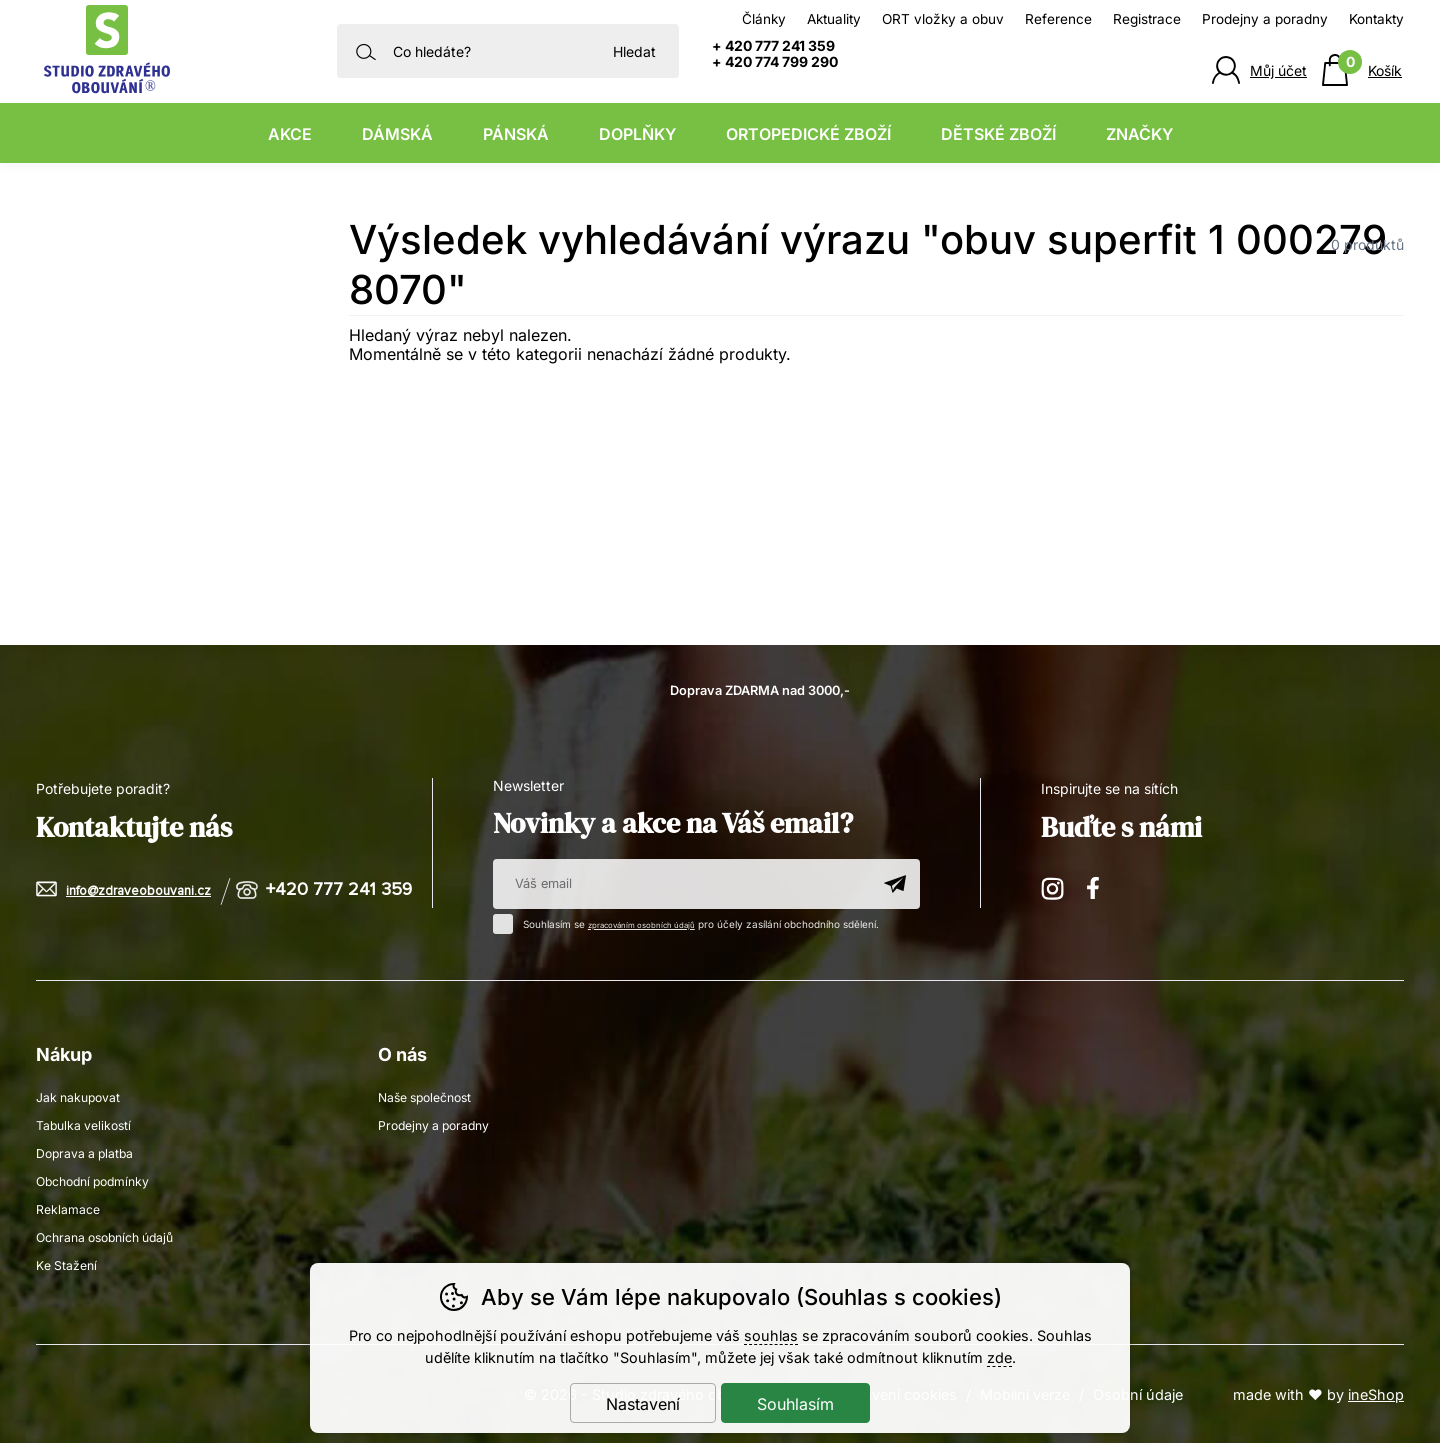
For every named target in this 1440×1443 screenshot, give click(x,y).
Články (764, 19)
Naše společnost (432, 1095)
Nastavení (643, 1404)
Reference (1058, 19)
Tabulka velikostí (90, 1123)
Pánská (516, 134)
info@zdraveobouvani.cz (147, 890)
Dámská (397, 134)
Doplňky (637, 134)
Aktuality (834, 19)
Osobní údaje (1138, 1393)
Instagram (1054, 887)
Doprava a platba (93, 1151)
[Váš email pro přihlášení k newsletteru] (681, 884)
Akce (290, 134)
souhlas (771, 1335)
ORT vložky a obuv (943, 19)
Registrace (1147, 19)
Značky (1139, 134)
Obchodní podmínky (102, 1179)
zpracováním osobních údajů (657, 924)
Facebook (1100, 887)
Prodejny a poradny (1265, 19)
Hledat (634, 51)
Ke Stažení (70, 1263)
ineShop (1376, 1393)
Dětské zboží (998, 134)
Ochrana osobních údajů (115, 1235)
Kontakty (1376, 19)
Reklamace (72, 1207)
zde (999, 1357)
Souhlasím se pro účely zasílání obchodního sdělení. (706, 922)
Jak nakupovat (85, 1095)
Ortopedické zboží (808, 134)
